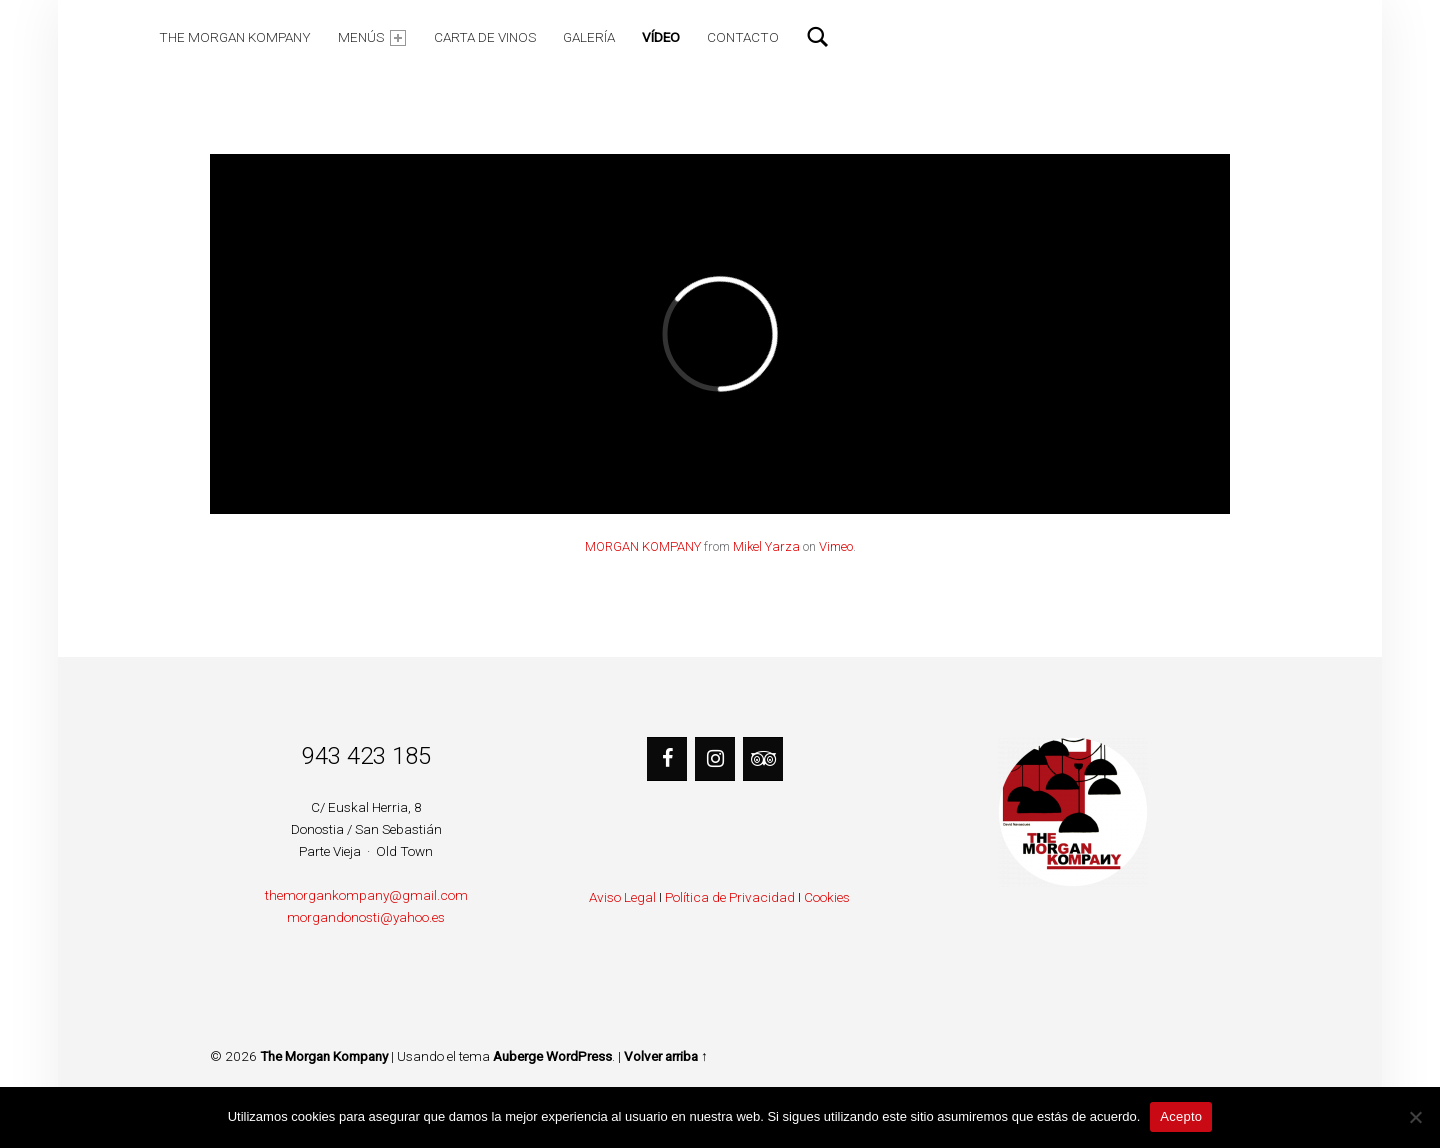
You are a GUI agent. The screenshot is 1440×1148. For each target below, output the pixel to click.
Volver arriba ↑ (666, 1056)
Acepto (1181, 1116)
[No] (1415, 1117)
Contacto (743, 37)
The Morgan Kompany (235, 37)
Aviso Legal (622, 897)
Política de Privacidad (730, 897)
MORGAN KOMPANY (643, 546)
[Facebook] (667, 759)
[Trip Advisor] (763, 759)
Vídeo (661, 37)
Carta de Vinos (485, 37)
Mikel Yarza (766, 546)
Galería (589, 37)
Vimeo (836, 546)
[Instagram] (715, 759)
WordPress (579, 1056)
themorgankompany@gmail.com (366, 895)
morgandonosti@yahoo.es (366, 917)
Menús (372, 37)
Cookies (827, 897)
